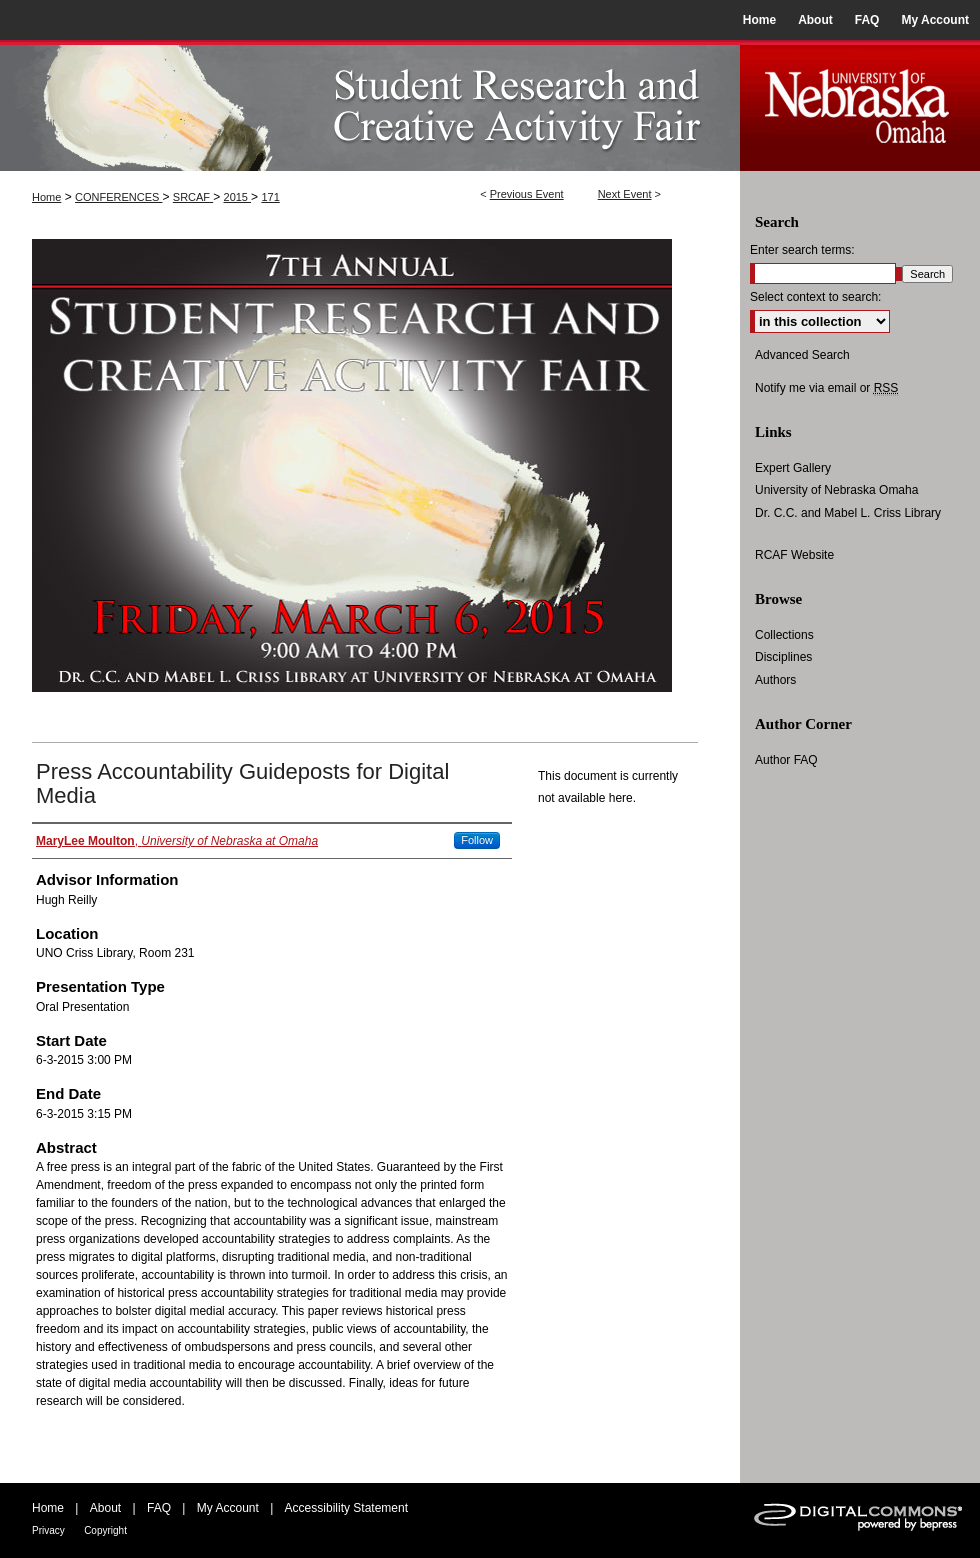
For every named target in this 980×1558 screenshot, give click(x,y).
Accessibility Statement (346, 1508)
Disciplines (783, 657)
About (105, 1508)
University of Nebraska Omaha (836, 490)
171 (270, 197)
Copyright (105, 1530)
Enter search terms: (802, 250)
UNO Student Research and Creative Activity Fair (370, 105)
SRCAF (193, 197)
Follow (477, 840)
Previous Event (527, 194)
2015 (238, 197)
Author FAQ (786, 760)
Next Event (625, 194)
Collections (784, 635)
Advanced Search (802, 355)
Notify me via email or (826, 388)
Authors (775, 680)
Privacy (48, 1530)
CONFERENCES (118, 197)
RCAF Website (794, 555)
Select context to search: (815, 297)
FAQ (159, 1508)
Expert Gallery (793, 468)
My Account (228, 1508)
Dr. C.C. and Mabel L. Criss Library (848, 513)
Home (46, 197)
